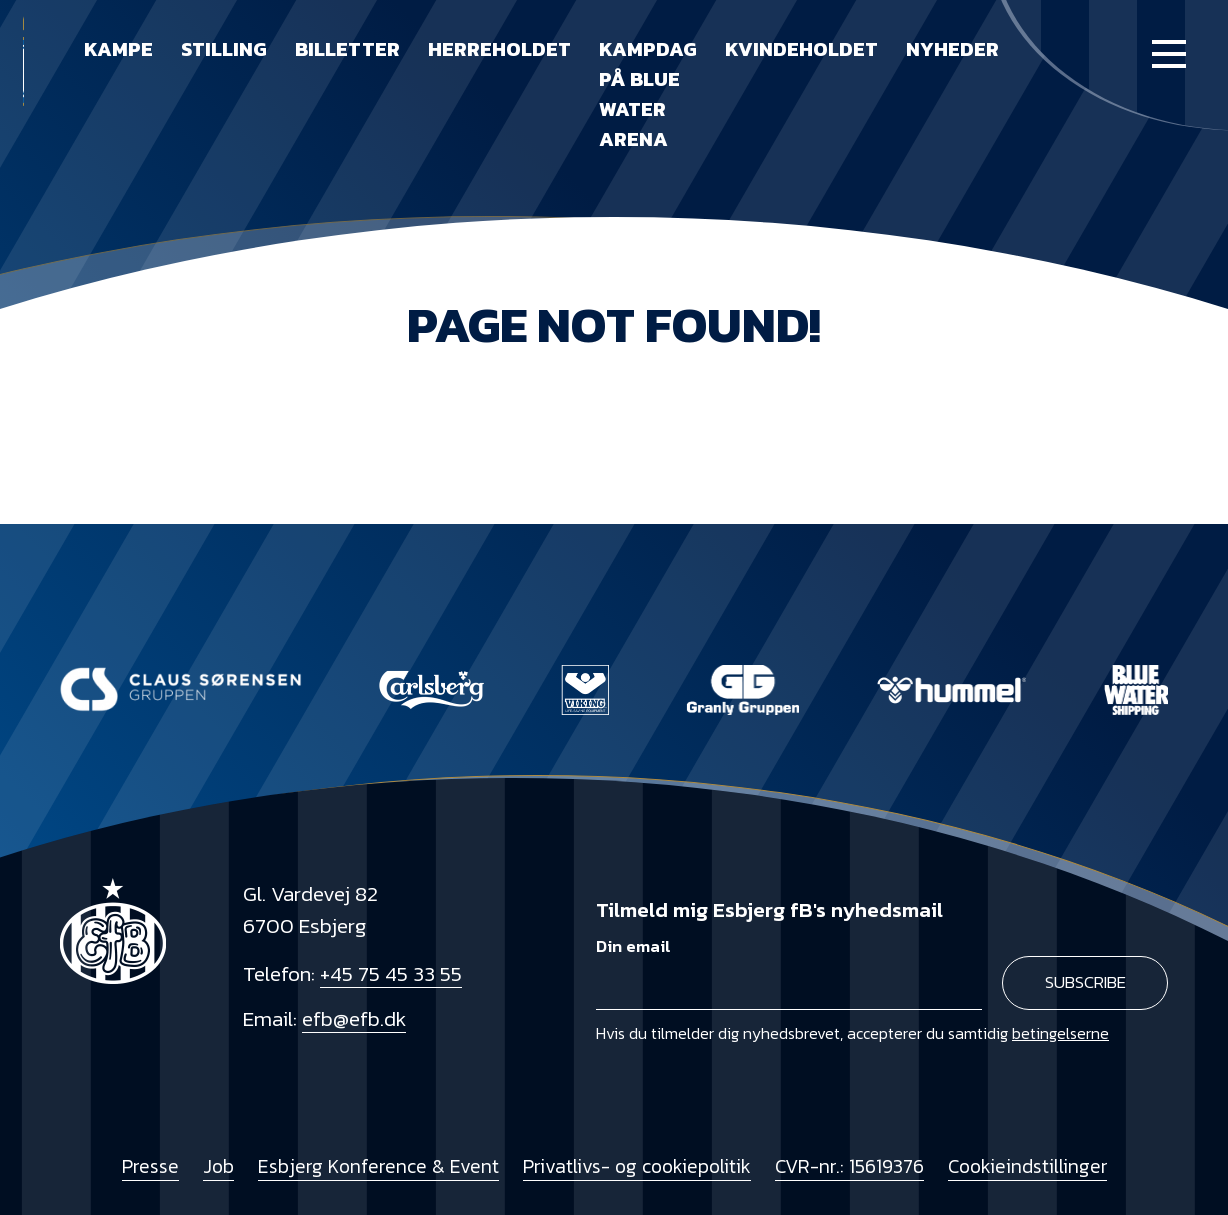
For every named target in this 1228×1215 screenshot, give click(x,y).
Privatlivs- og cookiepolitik (637, 1166)
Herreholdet (499, 49)
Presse (150, 1166)
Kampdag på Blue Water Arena (648, 94)
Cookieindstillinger (1027, 1166)
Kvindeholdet (801, 49)
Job (218, 1166)
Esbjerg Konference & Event (378, 1166)
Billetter (347, 49)
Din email (633, 946)
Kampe (118, 49)
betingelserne (1060, 1033)
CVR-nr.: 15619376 (849, 1166)
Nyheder (952, 49)
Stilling (224, 49)
